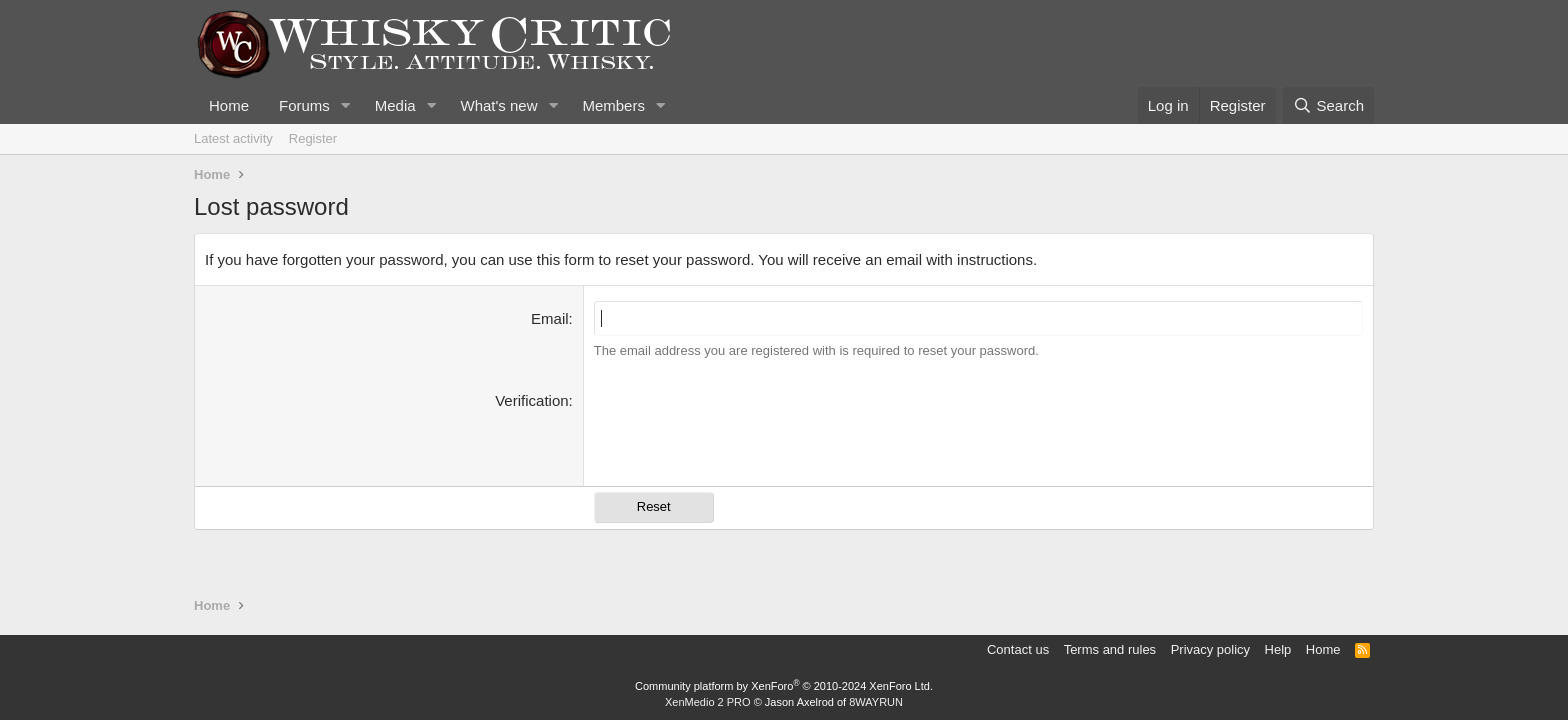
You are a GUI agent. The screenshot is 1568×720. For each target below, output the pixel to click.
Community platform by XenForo (784, 686)
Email (550, 318)
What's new (498, 105)
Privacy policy (1210, 649)
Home (229, 105)
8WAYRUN (876, 702)
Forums (304, 105)
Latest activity (233, 138)
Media (395, 105)
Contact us (1018, 649)
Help (1278, 649)
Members (613, 105)
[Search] (1328, 105)
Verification (531, 400)
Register (313, 138)
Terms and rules (1110, 649)
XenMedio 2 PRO (708, 702)
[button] (346, 105)
